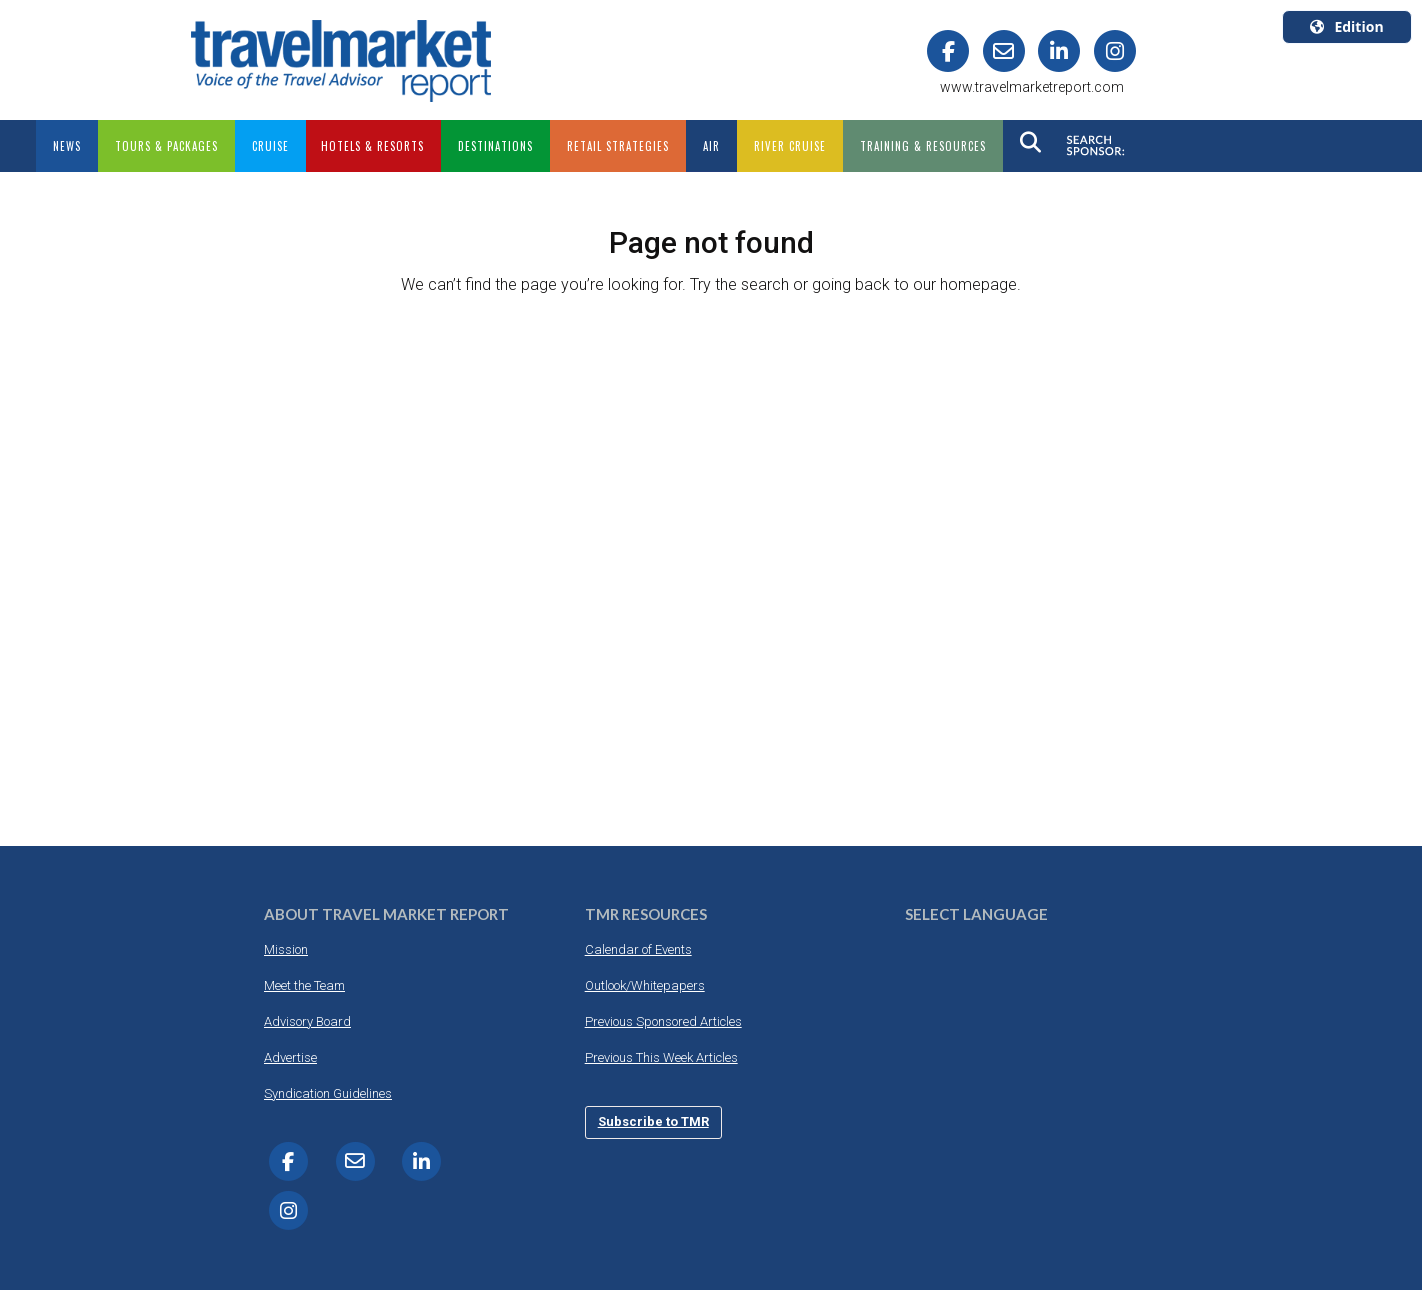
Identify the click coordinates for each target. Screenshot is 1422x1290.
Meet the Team (304, 985)
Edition (1346, 26)
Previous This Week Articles (661, 1057)
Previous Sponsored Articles (663, 1021)
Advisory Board (307, 1021)
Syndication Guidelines (328, 1093)
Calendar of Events (638, 949)
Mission (286, 949)
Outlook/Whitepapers (645, 985)
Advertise (290, 1057)
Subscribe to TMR (653, 1121)
